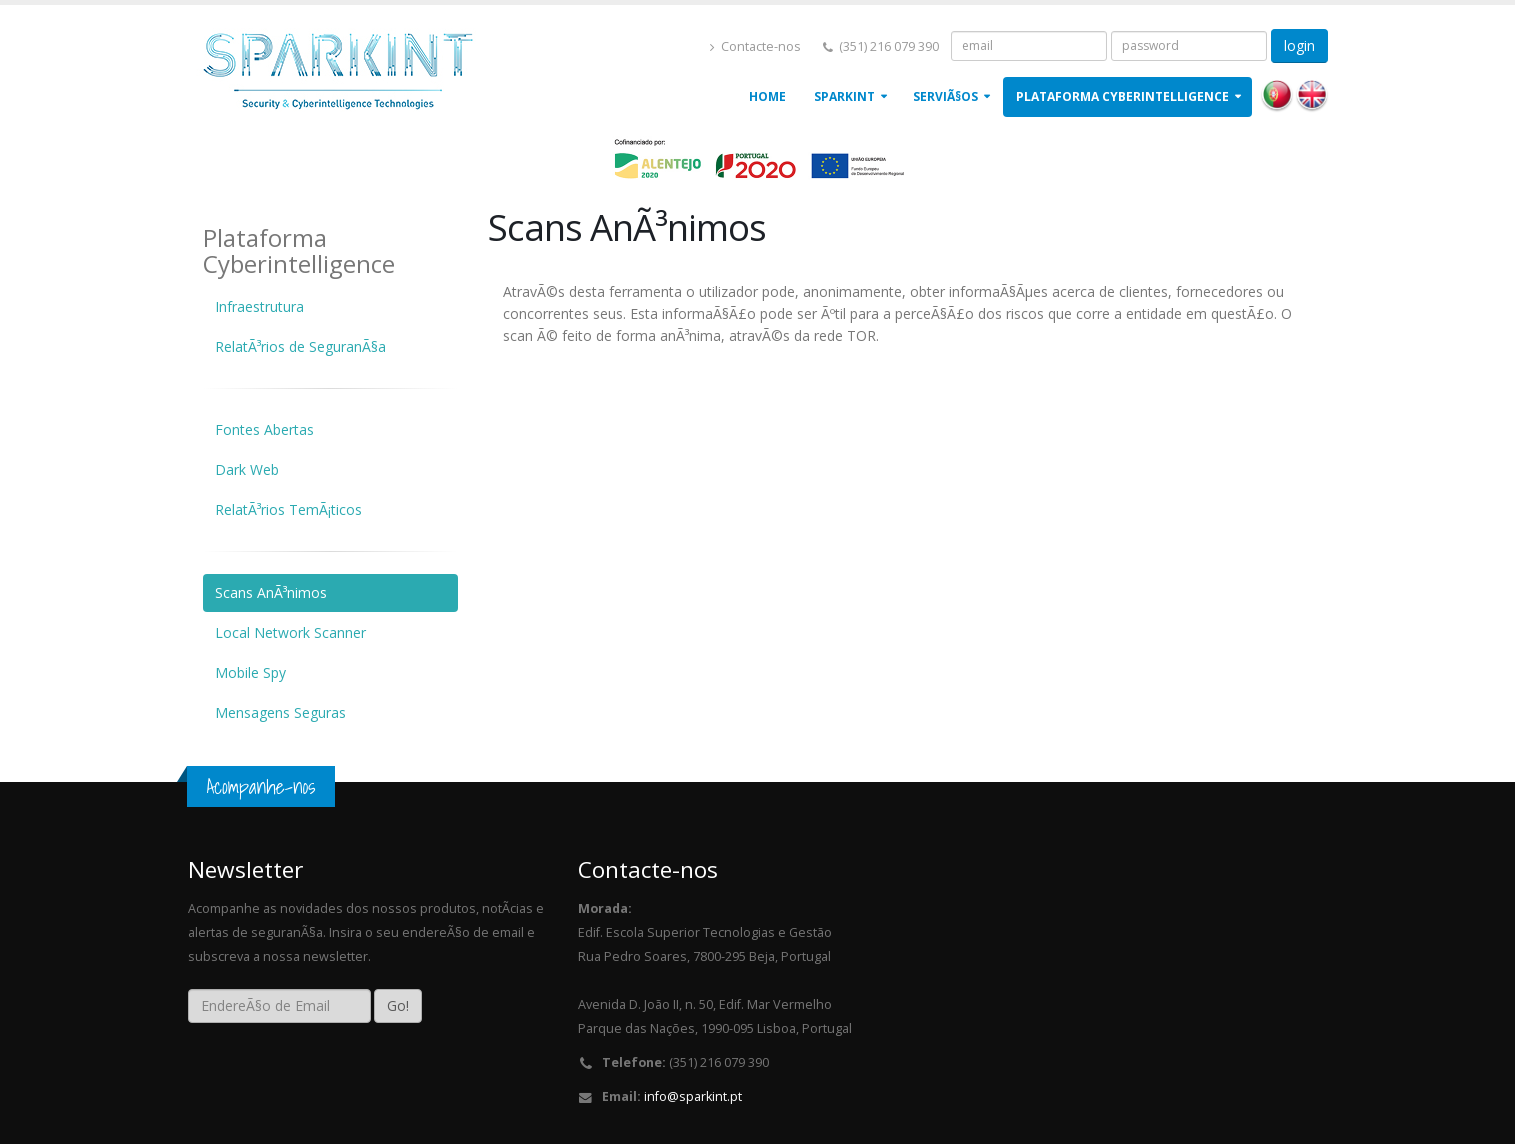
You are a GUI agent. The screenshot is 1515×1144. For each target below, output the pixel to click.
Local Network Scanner (290, 632)
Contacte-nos (755, 46)
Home (767, 96)
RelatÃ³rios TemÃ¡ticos (288, 509)
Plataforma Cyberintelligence (1122, 96)
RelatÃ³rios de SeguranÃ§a (300, 346)
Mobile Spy (250, 672)
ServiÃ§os (945, 96)
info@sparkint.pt (693, 1096)
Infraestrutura (259, 306)
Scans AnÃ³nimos (271, 592)
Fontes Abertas (264, 429)
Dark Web (247, 469)
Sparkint (844, 96)
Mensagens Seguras (280, 712)
